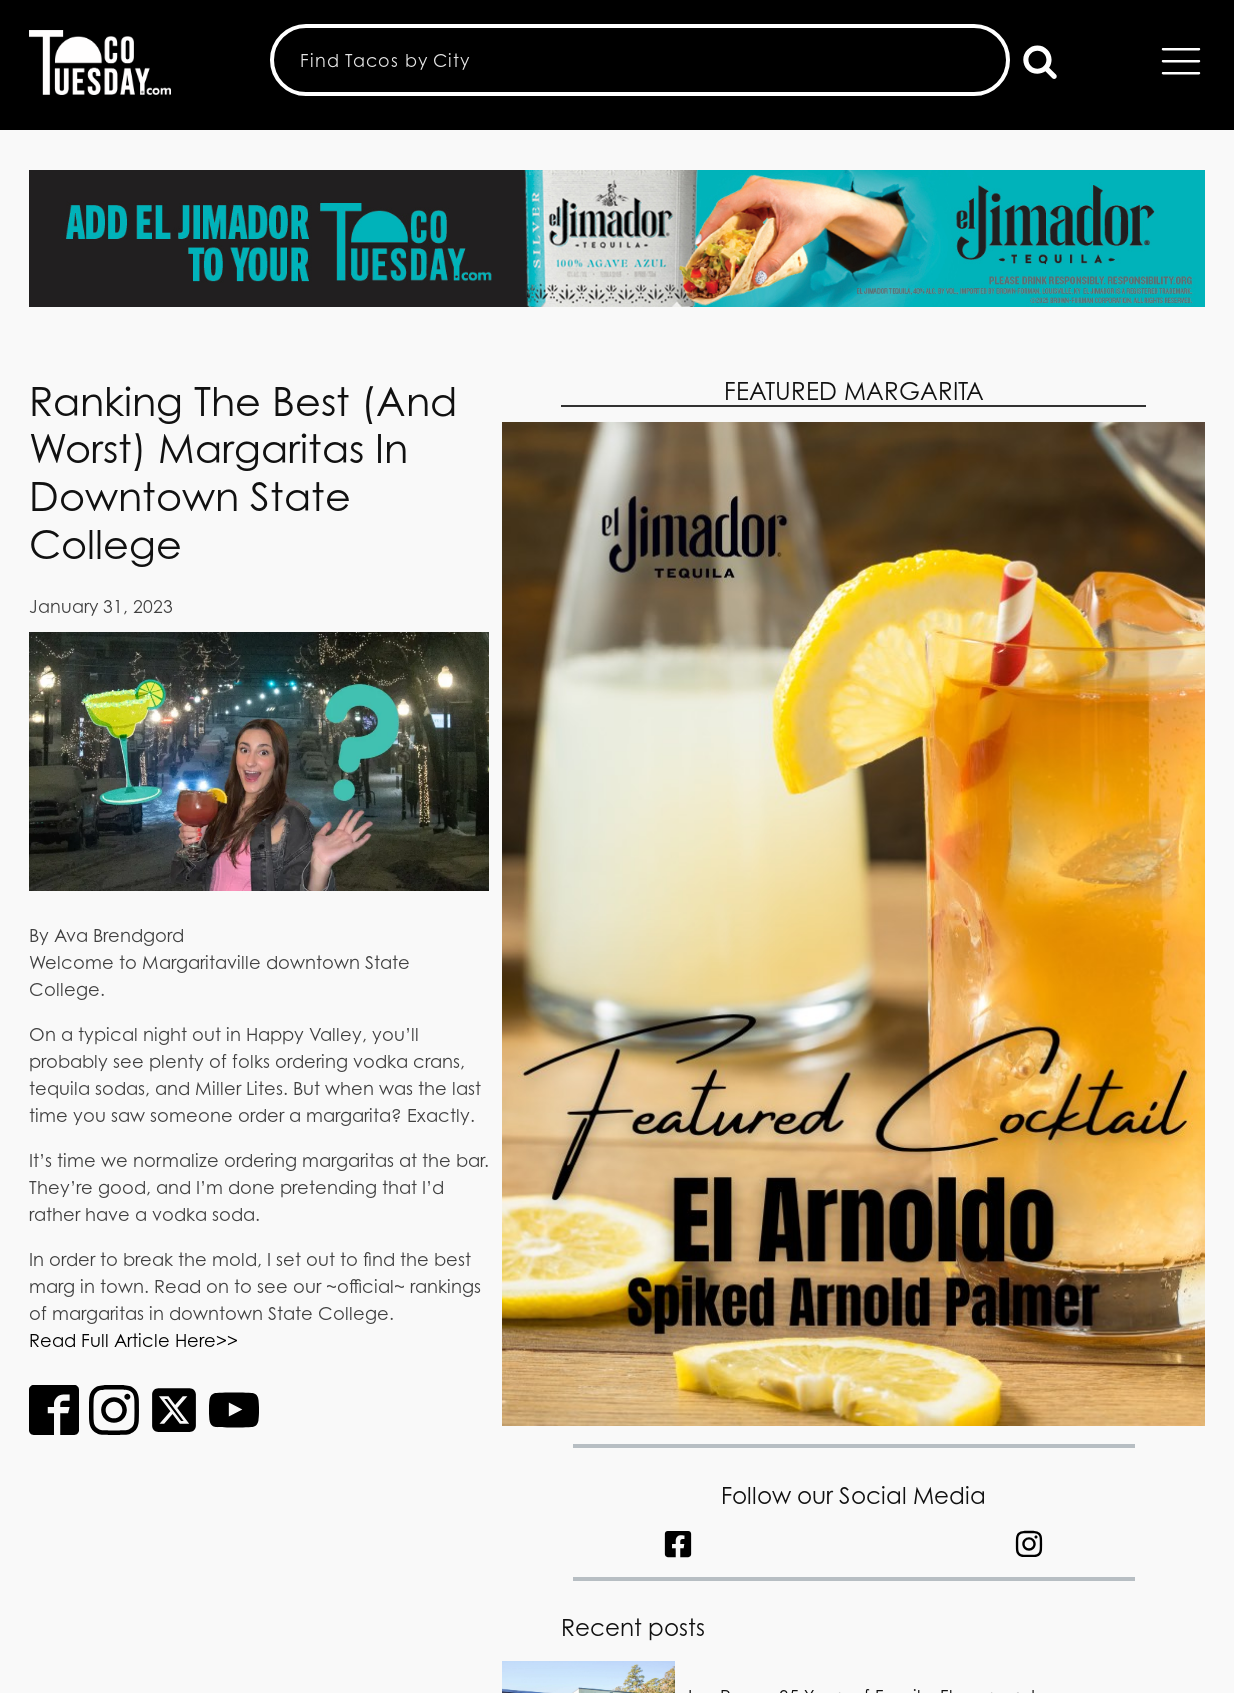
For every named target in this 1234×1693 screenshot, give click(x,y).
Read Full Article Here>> (133, 1340)
